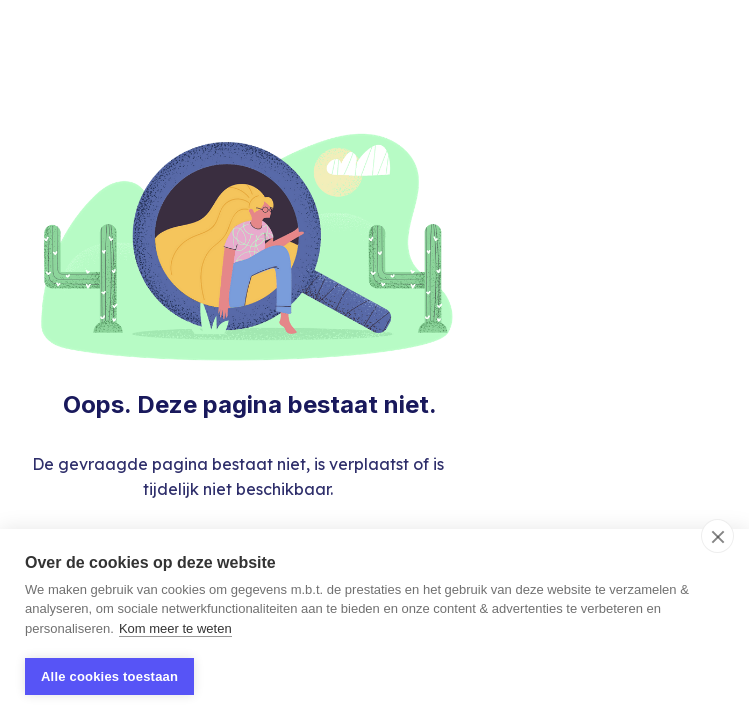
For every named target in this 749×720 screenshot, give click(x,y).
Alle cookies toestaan (109, 676)
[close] (717, 536)
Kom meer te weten (175, 628)
